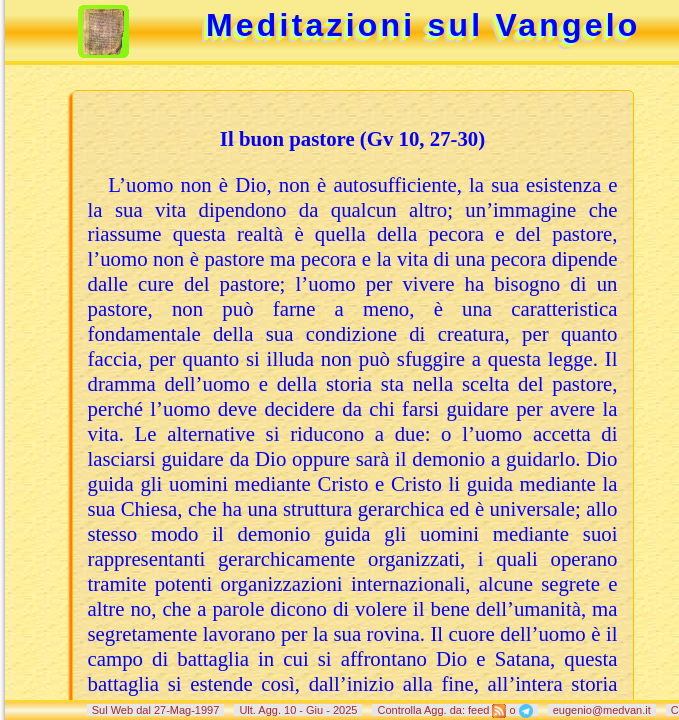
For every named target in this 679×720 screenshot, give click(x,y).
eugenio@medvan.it (602, 710)
